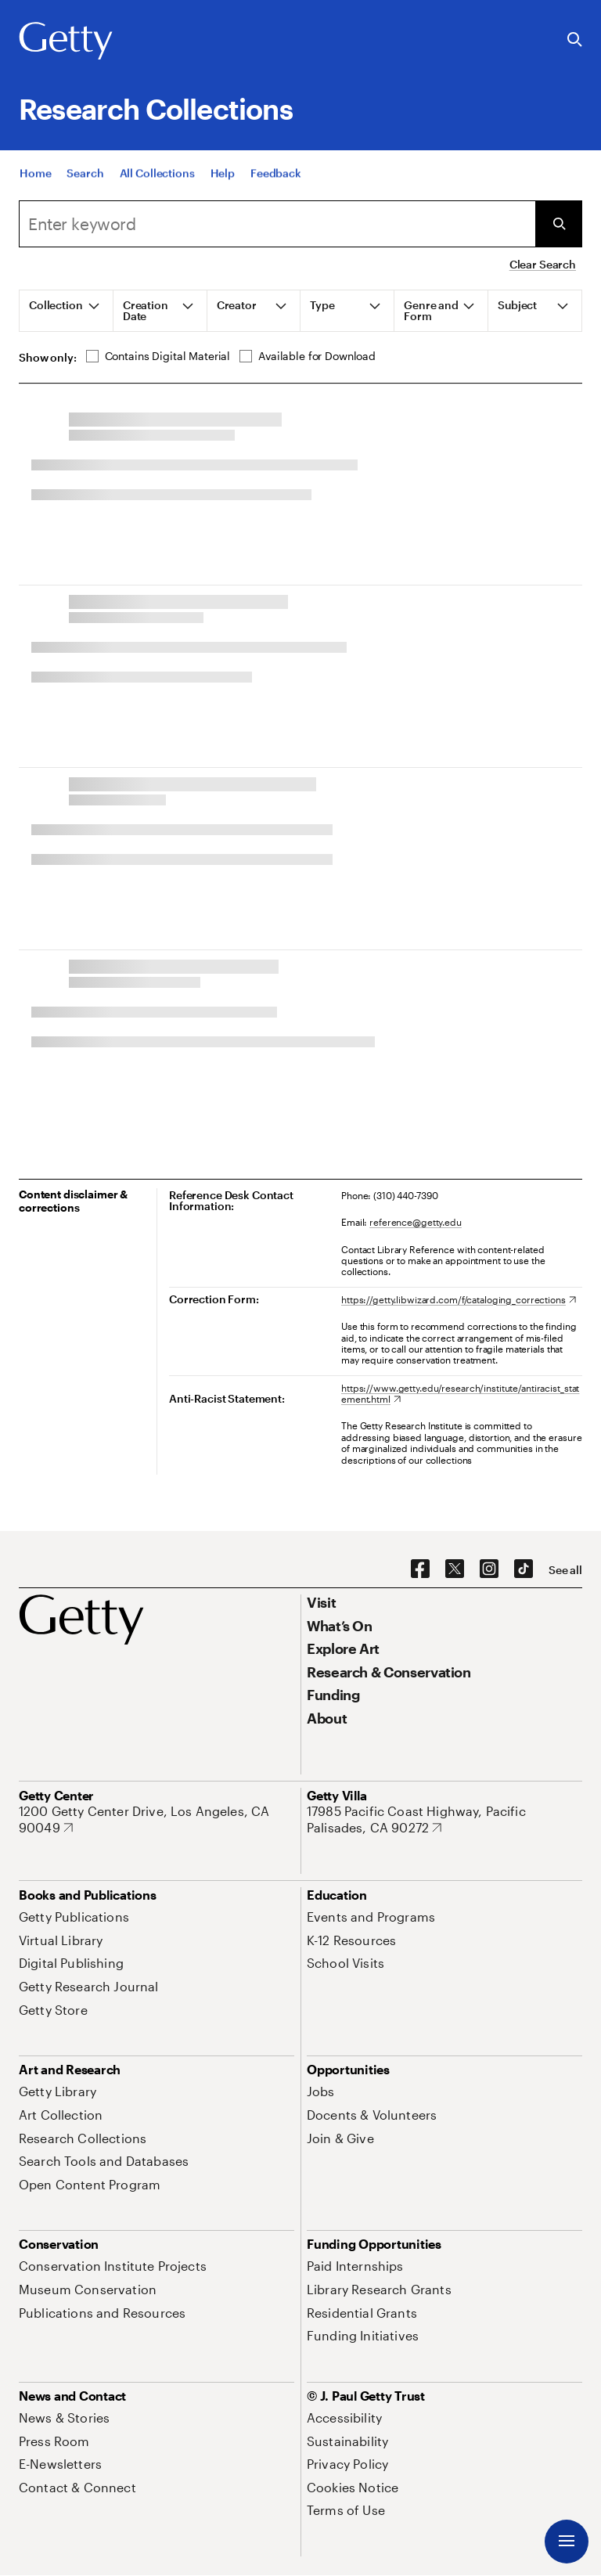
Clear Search (542, 264)
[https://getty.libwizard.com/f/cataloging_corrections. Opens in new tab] (458, 1299)
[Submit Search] (558, 223)
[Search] (277, 223)
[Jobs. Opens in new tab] (321, 2091)
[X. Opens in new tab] (454, 1569)
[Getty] (66, 41)
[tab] (66, 310)
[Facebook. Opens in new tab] (420, 1569)
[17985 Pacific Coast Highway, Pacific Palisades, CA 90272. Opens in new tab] (444, 1819)
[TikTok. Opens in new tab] (523, 1569)
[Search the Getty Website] (574, 40)
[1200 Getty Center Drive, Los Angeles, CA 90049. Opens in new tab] (156, 1819)
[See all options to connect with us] (565, 1570)
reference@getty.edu (415, 1221)
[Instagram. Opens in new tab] (489, 1569)
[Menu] (566, 2541)
